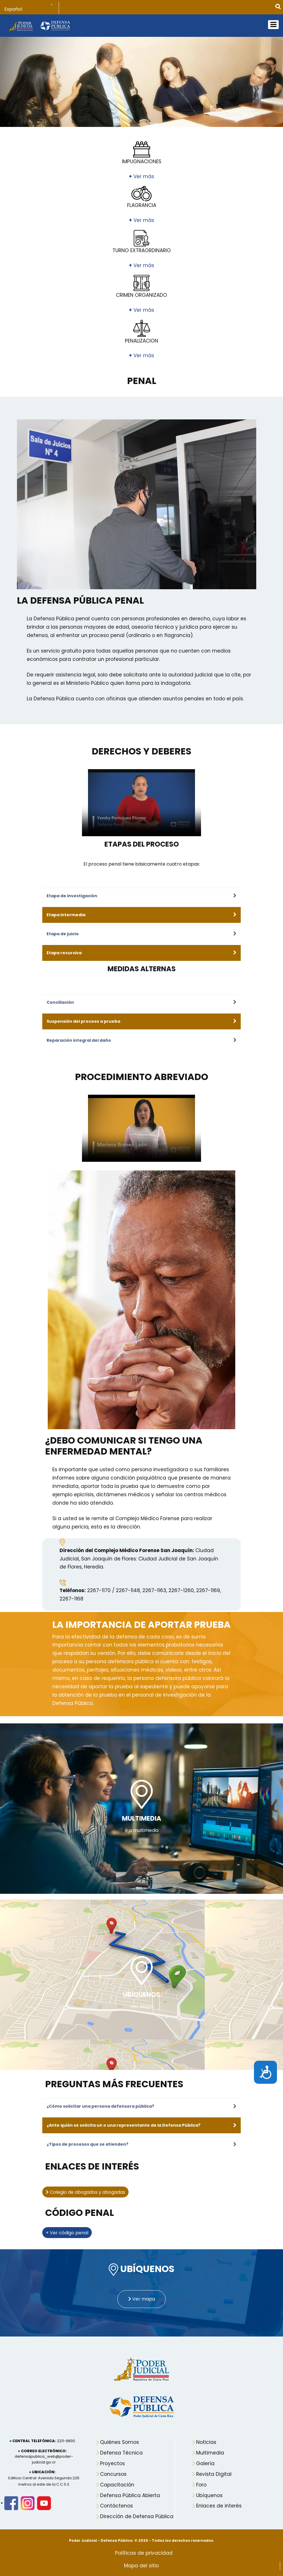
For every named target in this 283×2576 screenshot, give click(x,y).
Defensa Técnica (121, 2447)
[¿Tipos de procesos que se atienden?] (139, 2142)
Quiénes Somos (119, 2437)
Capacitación (117, 2479)
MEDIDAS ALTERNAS (142, 969)
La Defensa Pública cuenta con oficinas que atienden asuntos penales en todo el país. (135, 698)
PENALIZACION (141, 340)
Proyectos (112, 2458)
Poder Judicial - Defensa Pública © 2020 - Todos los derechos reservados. (141, 2535)
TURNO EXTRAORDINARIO (141, 250)
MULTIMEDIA (141, 1818)
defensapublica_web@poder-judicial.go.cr (44, 2454)
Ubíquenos (209, 2489)
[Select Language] (31, 9)
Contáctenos (116, 2500)
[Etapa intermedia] (139, 915)
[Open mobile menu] (273, 24)
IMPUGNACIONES (141, 161)
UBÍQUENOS (141, 1993)
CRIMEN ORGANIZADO (141, 295)
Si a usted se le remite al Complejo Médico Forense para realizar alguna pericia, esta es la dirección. (132, 1522)
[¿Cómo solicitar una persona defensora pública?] (139, 2104)
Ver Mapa (142, 2005)
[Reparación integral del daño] (139, 1040)
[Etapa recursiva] (139, 953)
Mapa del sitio (141, 2560)
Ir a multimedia (141, 1830)
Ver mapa (141, 2293)
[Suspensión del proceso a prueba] (139, 1021)
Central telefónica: (34, 2435)
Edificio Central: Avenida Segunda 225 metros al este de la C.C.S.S (43, 2476)
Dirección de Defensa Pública (136, 2511)
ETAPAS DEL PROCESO (141, 844)
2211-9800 (66, 2435)
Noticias (206, 2437)
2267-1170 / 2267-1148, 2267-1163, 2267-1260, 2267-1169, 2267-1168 (140, 1594)
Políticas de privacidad (144, 2547)
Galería (205, 2458)
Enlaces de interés (219, 2500)
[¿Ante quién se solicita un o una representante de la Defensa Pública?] (139, 2123)
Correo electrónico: (44, 2445)
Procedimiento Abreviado (141, 1076)
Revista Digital (214, 2468)
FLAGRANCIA (141, 205)
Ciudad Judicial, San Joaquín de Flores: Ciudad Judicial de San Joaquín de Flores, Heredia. (139, 1559)
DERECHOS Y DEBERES (141, 751)
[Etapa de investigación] (139, 896)
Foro (201, 2479)
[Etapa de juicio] (139, 934)
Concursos (113, 2468)
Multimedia (210, 2447)
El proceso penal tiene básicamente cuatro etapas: (141, 864)
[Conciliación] (139, 1002)
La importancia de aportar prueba (141, 1624)
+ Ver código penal (67, 2228)
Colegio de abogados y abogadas (85, 2189)
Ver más (141, 176)
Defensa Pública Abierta (130, 2489)
